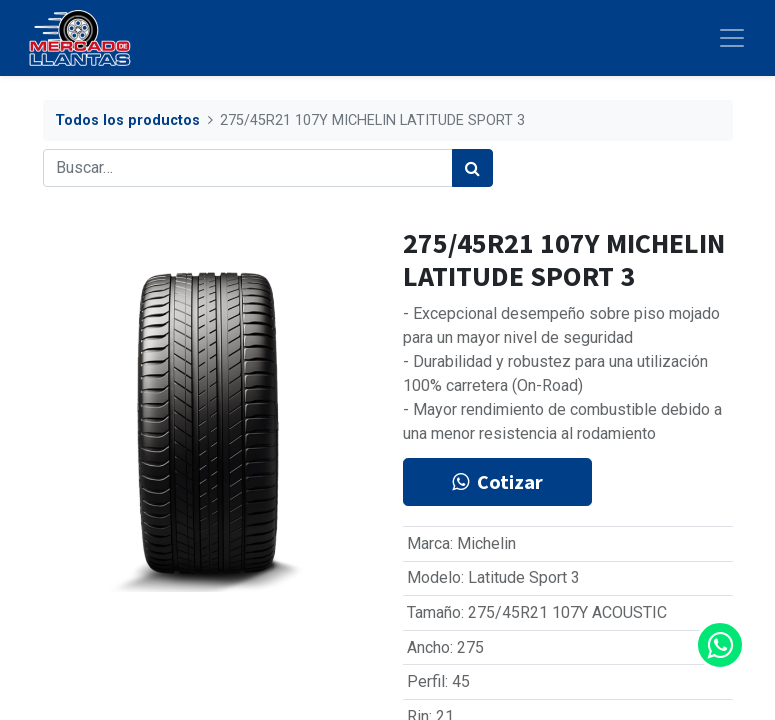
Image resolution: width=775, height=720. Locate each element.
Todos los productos (127, 120)
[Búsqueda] (472, 168)
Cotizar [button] (497, 481)
